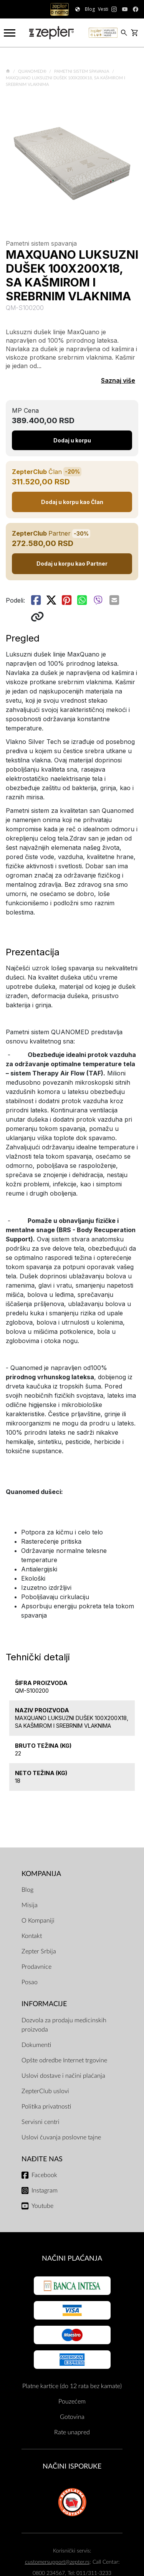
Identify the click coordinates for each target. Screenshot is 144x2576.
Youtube (42, 2206)
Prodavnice (36, 1967)
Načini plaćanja (72, 2258)
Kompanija (41, 1874)
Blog (27, 1890)
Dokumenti (36, 2045)
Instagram (44, 2190)
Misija (30, 1905)
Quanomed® (33, 71)
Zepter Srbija (39, 1951)
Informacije (44, 2004)
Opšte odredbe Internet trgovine (64, 2060)
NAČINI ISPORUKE (72, 2466)
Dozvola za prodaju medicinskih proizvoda (64, 2025)
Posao (30, 1982)
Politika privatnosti (46, 2107)
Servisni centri (41, 2122)
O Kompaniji (38, 1921)
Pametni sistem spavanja (82, 71)
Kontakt (32, 1936)
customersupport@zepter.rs (57, 2562)
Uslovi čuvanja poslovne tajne (61, 2137)
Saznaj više (118, 380)
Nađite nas (42, 2159)
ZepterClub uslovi (45, 2091)
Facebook (44, 2175)
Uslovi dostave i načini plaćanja (63, 2076)
